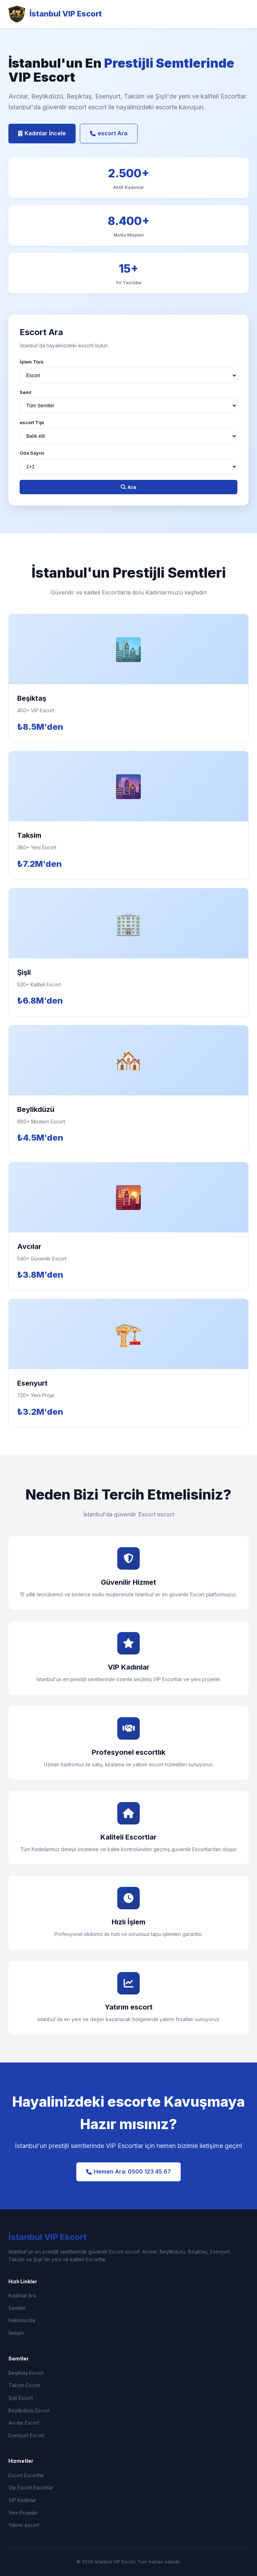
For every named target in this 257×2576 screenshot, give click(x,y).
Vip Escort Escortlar (30, 2487)
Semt (25, 392)
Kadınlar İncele (42, 133)
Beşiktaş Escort (25, 2373)
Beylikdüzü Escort (29, 2410)
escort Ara (108, 133)
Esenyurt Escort (26, 2435)
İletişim (16, 2333)
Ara (128, 487)
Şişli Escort (20, 2398)
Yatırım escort (23, 2525)
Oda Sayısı (32, 453)
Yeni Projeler (23, 2513)
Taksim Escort (24, 2385)
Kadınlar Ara (22, 2295)
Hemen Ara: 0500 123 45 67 (128, 2171)
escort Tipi (32, 422)
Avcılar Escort (23, 2423)
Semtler (17, 2308)
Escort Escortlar (26, 2475)
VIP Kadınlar (22, 2500)
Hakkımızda (21, 2320)
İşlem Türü (31, 362)
